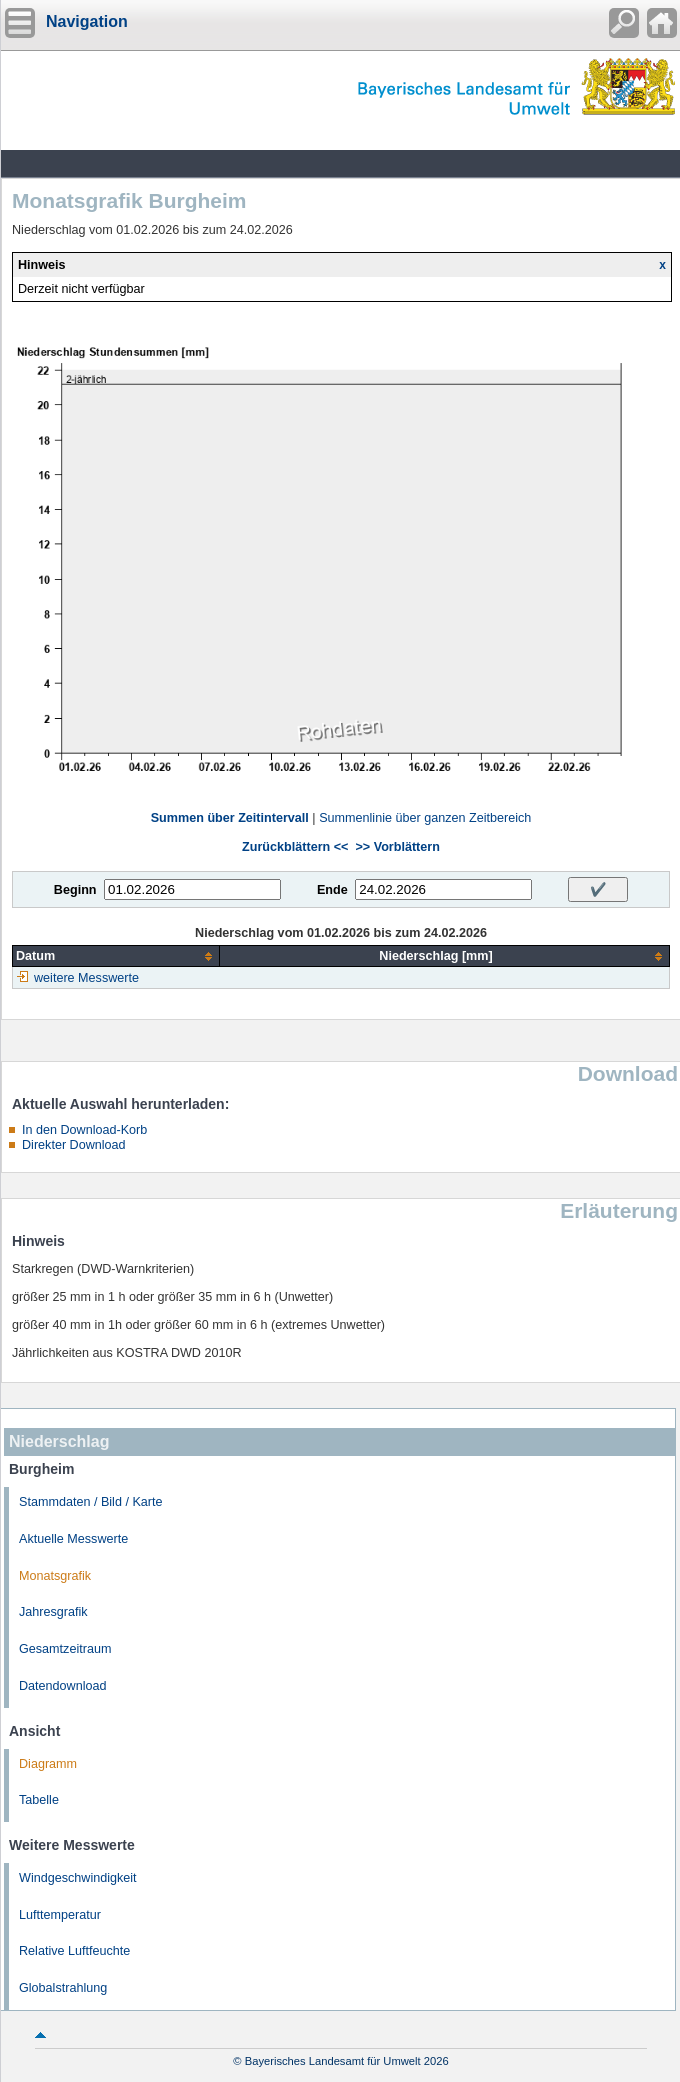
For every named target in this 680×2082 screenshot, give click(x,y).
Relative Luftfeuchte (74, 1951)
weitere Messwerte (86, 978)
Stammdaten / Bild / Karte (91, 1502)
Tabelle (39, 1800)
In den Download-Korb (84, 1130)
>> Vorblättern (397, 847)
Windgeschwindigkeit (78, 1878)
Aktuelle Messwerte (73, 1539)
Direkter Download (74, 1145)
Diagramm (48, 1764)
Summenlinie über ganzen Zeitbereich (425, 818)
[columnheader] (116, 956)
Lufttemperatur (60, 1915)
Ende (332, 890)
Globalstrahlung (63, 1988)
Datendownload (63, 1686)
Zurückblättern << (295, 847)
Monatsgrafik (55, 1576)
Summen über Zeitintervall (230, 818)
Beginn (75, 890)
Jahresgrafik (53, 1612)
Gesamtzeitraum (65, 1649)
